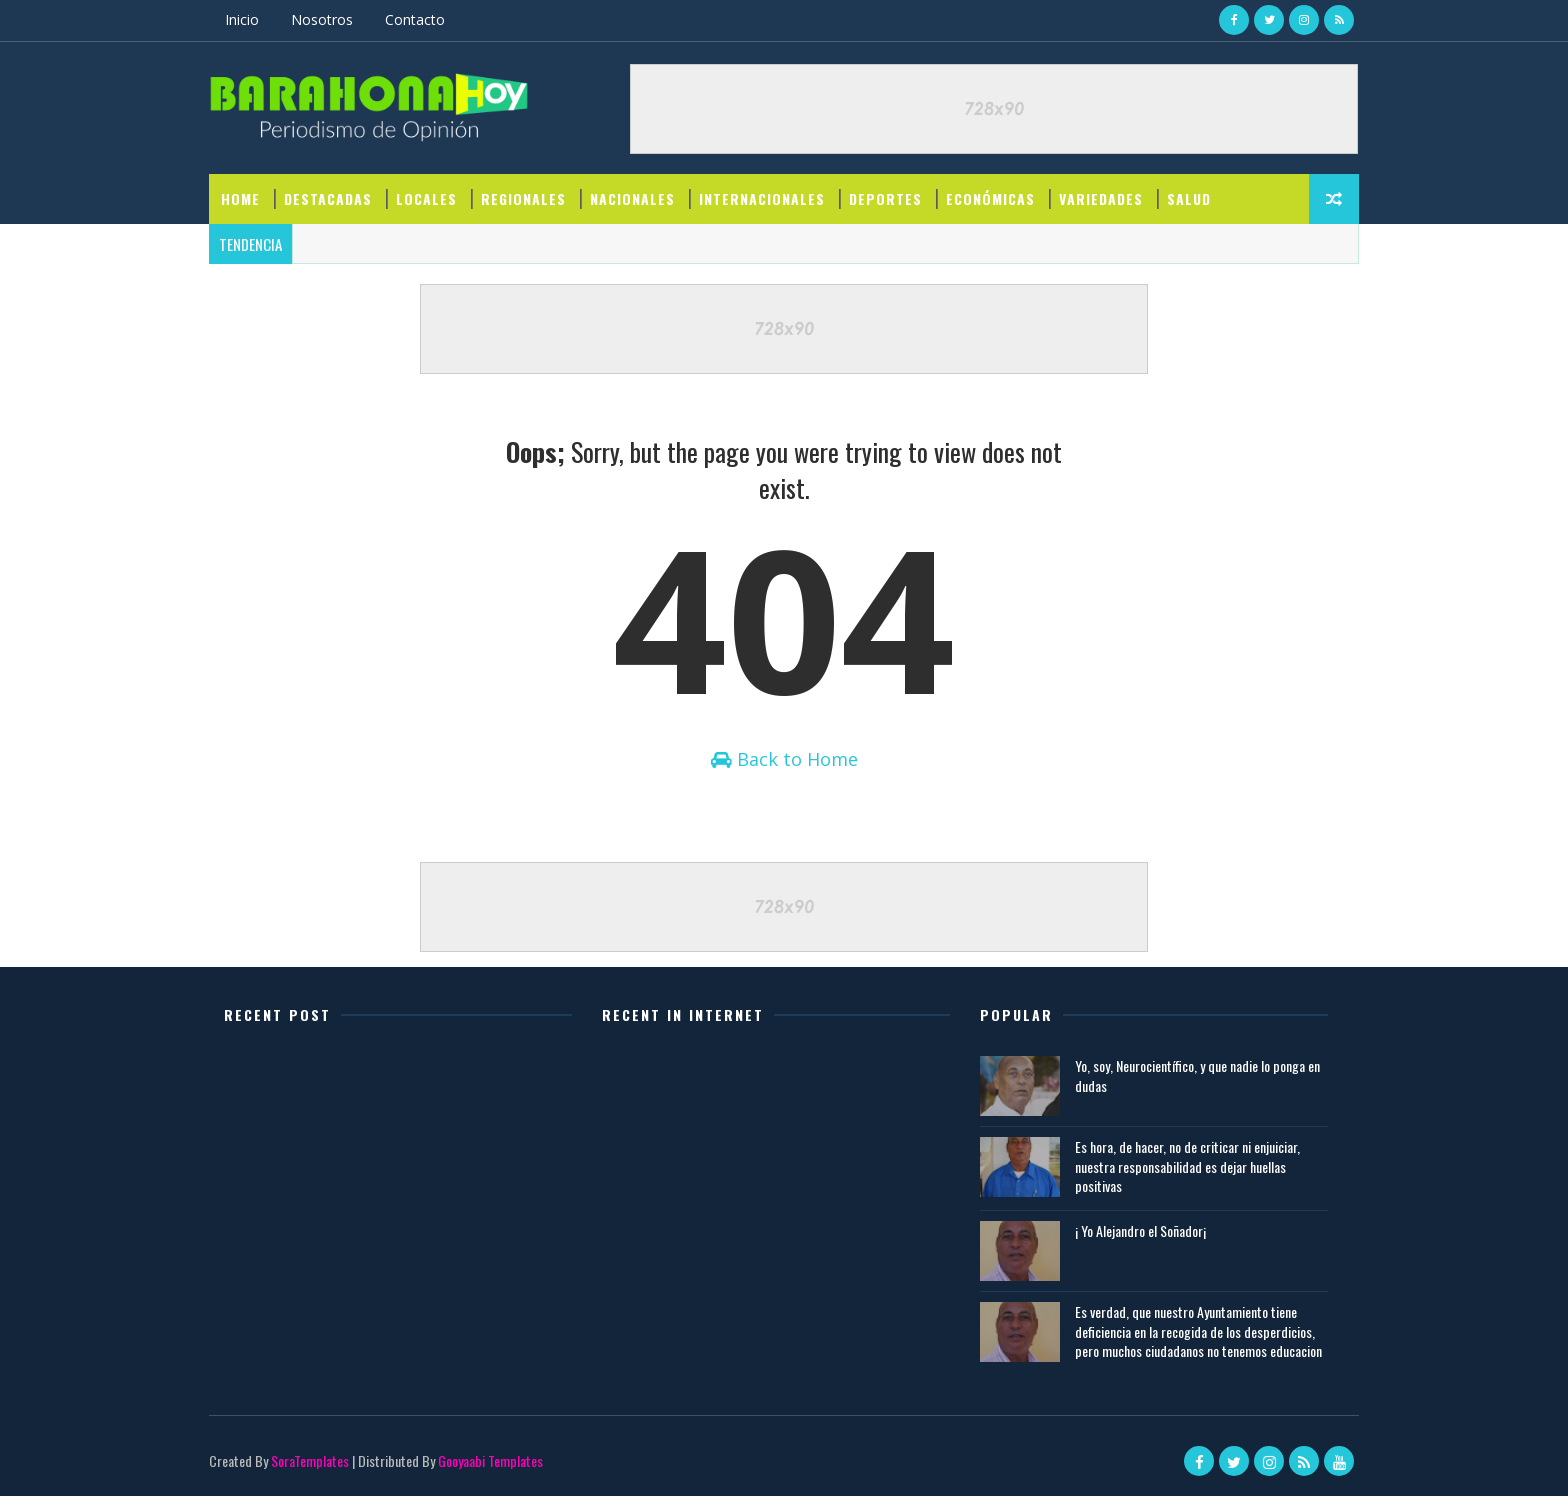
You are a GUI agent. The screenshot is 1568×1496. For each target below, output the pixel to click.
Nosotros (322, 19)
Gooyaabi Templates (490, 1460)
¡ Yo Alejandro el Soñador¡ (1140, 1230)
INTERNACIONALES (762, 198)
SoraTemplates (310, 1460)
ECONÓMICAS (990, 198)
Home (240, 198)
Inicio (242, 19)
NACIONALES (632, 198)
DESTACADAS (328, 198)
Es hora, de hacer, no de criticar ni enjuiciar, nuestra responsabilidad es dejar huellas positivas (1187, 1166)
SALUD (1189, 198)
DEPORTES (885, 198)
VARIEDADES (1101, 198)
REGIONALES (523, 198)
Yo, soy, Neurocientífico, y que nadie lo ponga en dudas (1197, 1075)
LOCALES (426, 198)
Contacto (415, 19)
